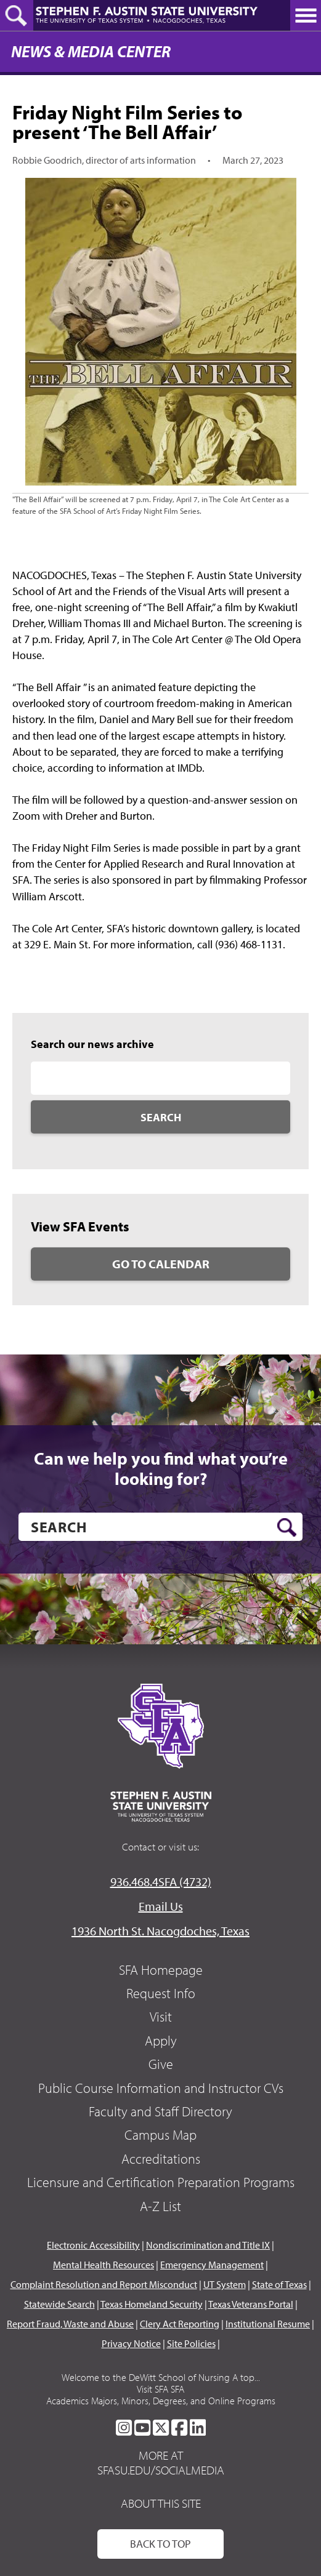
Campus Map (160, 2134)
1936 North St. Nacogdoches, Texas (160, 1930)
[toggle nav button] (305, 15)
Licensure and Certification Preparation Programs (161, 2182)
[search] (160, 1527)
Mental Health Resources (103, 2264)
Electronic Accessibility (93, 2245)
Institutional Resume (268, 2324)
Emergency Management (212, 2264)
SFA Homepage (161, 1969)
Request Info (160, 1993)
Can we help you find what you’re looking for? (161, 1468)
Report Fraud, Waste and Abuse (70, 2324)
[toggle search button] (16, 15)
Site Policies (191, 2343)
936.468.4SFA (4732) (160, 1881)
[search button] (286, 1527)
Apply (161, 2040)
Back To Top (160, 2544)
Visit (161, 2016)
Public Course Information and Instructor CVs (160, 2088)
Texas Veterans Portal (250, 2304)
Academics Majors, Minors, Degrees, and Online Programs (160, 2400)
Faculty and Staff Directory (160, 2111)
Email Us (161, 1906)
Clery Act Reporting (179, 2324)
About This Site (161, 2503)
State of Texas (279, 2284)
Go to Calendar (160, 1263)
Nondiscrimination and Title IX (208, 2245)
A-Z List (160, 2206)
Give (160, 2064)
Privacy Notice (131, 2343)
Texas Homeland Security (151, 2304)
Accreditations (160, 2158)
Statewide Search (59, 2304)
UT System (224, 2284)
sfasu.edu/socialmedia (160, 2470)
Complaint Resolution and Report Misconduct (103, 2284)
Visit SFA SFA (160, 2389)
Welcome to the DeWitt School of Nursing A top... (161, 2377)
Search (160, 1117)
